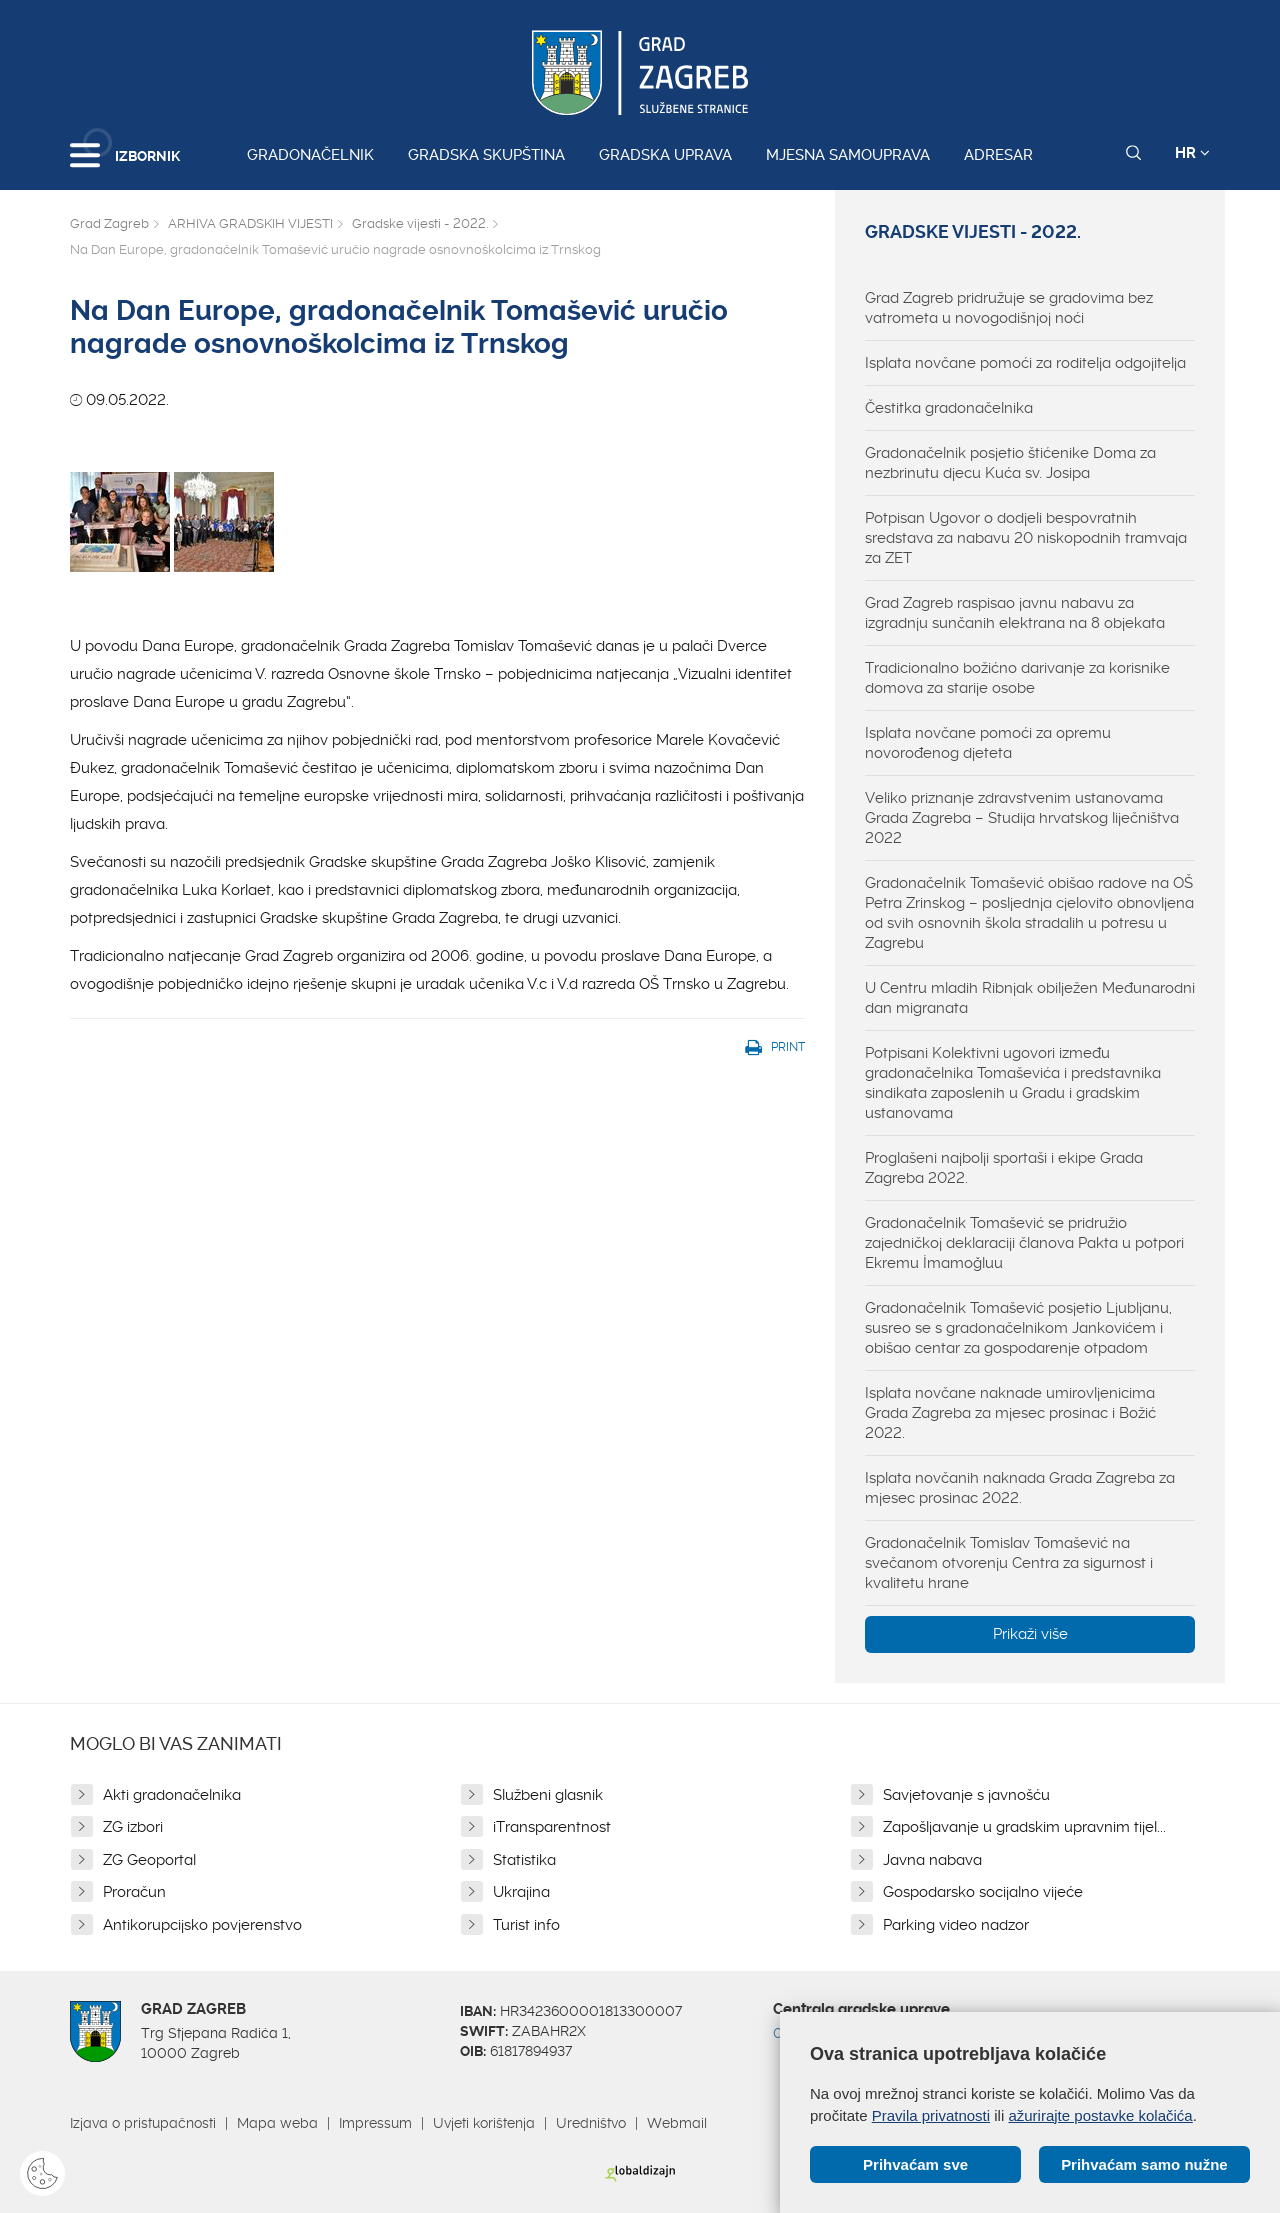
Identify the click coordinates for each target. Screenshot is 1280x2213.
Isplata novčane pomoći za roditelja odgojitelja (1025, 363)
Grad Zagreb (109, 223)
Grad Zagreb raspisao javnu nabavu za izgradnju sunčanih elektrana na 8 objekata (1015, 613)
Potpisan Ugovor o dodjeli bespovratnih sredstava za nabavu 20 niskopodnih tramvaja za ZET (1026, 538)
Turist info (526, 1925)
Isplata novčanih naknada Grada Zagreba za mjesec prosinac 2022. (1020, 1488)
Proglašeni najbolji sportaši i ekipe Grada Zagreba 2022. (1004, 1168)
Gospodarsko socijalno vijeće (983, 1892)
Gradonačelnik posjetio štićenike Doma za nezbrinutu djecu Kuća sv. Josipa (1010, 463)
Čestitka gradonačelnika (949, 408)
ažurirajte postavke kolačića (1100, 2114)
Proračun (134, 1892)
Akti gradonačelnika (172, 1795)
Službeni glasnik (548, 1795)
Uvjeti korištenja (484, 2123)
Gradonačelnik (310, 155)
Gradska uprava (665, 155)
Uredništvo (591, 2123)
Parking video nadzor (956, 1925)
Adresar (998, 155)
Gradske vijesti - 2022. (420, 223)
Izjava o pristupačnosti (143, 2123)
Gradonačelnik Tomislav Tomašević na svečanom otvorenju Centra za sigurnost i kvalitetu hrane (1009, 1563)
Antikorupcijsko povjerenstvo (202, 1925)
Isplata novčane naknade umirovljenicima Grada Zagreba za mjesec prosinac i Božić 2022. (1010, 1413)
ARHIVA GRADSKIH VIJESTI (250, 223)
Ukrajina (521, 1892)
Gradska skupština (486, 155)
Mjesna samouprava (848, 155)
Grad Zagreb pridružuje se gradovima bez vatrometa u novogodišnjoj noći (1009, 308)
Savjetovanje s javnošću (966, 1795)
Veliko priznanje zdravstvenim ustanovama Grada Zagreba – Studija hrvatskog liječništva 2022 (1022, 818)
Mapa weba (277, 2123)
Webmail (677, 2123)
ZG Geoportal (149, 1860)
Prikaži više (1030, 1634)
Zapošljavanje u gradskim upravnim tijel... (1024, 1827)
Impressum (375, 2123)
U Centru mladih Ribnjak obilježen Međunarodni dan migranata (1030, 998)
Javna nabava (932, 1860)
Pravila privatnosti (931, 2114)
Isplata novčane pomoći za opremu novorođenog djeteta (988, 743)
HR (1192, 153)
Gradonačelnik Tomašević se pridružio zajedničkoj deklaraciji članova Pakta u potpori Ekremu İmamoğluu (1024, 1243)
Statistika (524, 1860)
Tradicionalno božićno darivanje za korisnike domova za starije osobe (1017, 678)
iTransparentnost (552, 1827)
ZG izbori (133, 1827)
